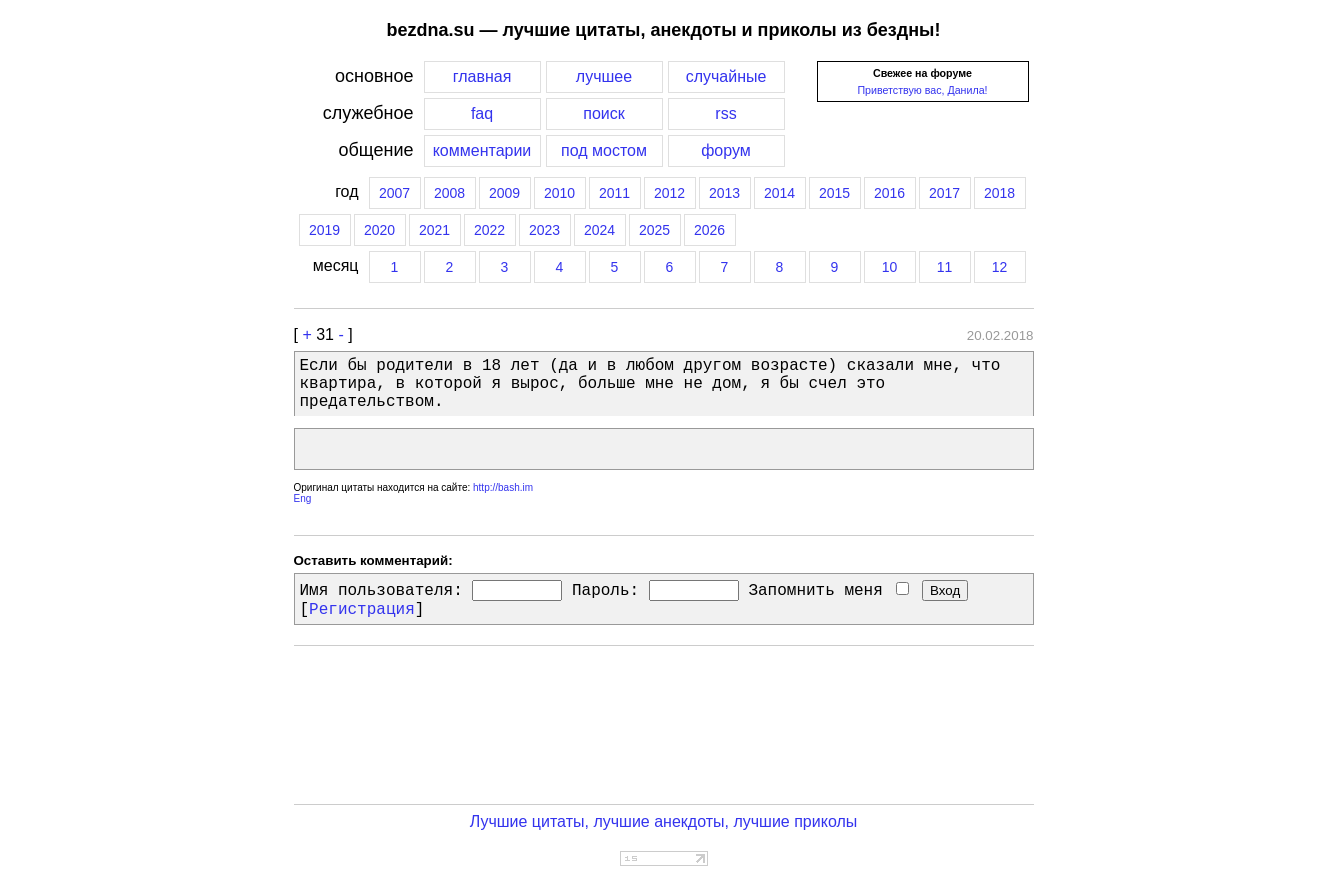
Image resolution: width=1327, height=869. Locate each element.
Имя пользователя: (381, 591)
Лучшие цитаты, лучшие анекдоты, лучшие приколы (664, 821)
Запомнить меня (828, 591)
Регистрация (362, 610)
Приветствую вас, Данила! (922, 90)
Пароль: (605, 591)
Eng (303, 498)
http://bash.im (503, 487)
